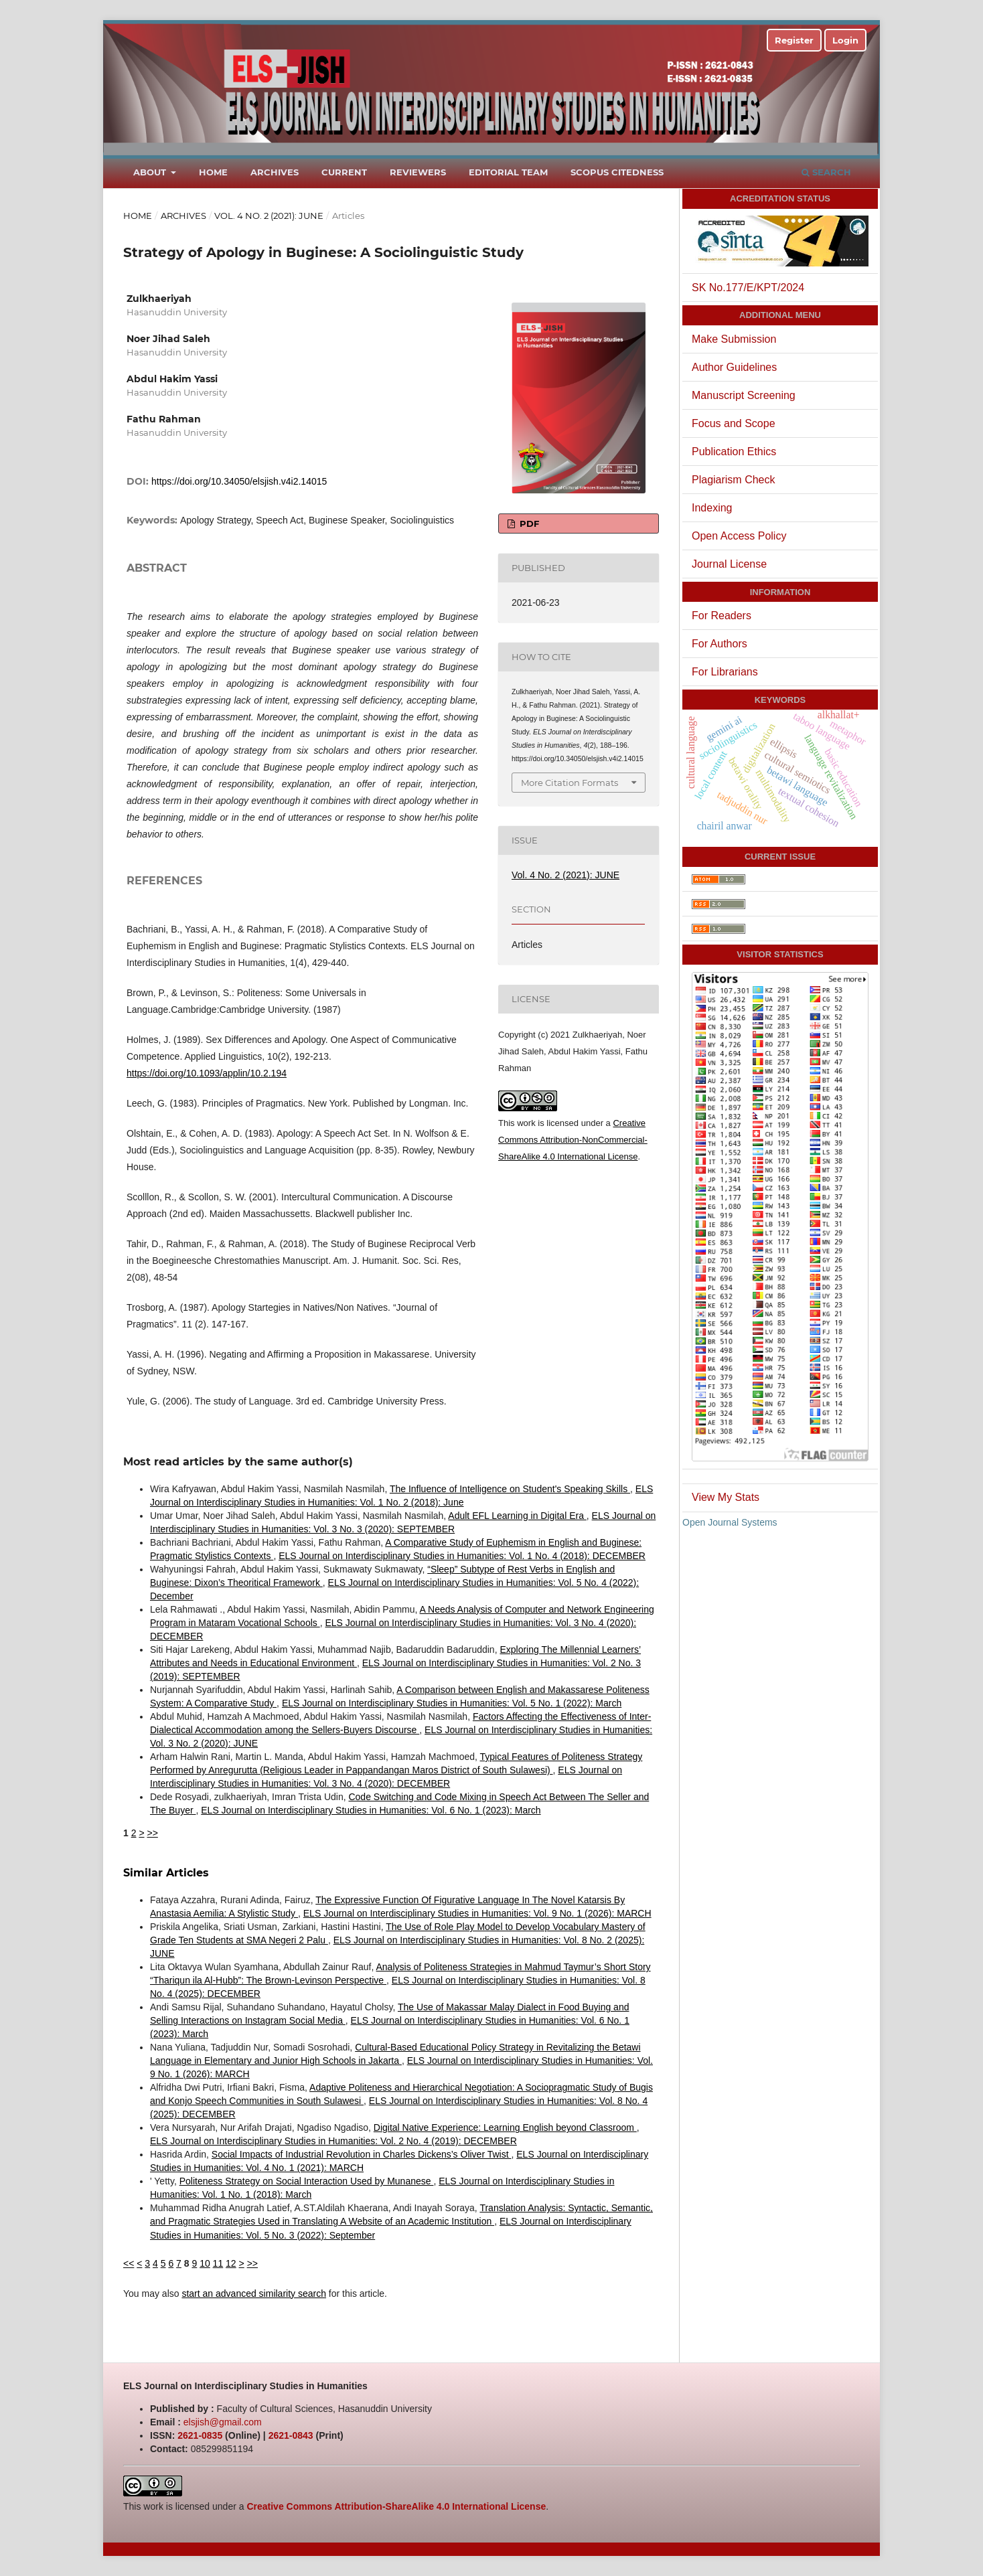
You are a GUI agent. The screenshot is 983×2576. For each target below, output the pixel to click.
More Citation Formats (569, 782)
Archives (274, 172)
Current (344, 172)
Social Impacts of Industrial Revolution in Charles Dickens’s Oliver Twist (362, 2154)
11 (218, 2263)
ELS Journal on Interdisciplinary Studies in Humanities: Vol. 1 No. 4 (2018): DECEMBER (462, 1555)
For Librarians (725, 671)
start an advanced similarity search (253, 2293)
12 (231, 2263)
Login (845, 40)
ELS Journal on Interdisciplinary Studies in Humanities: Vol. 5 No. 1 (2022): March (451, 1703)
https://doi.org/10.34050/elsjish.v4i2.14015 (239, 481)
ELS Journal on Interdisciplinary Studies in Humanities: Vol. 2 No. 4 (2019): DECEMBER (333, 2141)
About (151, 172)
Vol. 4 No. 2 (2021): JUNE (268, 215)
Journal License (729, 564)
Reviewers (418, 172)
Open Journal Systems (729, 1522)
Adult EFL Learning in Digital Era (517, 1515)
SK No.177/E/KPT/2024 (748, 287)
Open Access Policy (739, 536)
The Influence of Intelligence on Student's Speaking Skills (510, 1488)
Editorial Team (508, 172)
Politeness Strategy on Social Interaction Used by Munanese (306, 2181)
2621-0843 (291, 2435)
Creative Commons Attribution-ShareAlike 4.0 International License (396, 2506)
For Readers (721, 615)
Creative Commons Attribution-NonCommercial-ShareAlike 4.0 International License (573, 1139)
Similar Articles (166, 1872)
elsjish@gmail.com (222, 2422)
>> (152, 1833)
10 (205, 2263)
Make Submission (734, 339)
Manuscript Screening (744, 395)
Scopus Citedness (617, 172)
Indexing (712, 507)
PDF (528, 523)
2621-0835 (199, 2435)
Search (826, 172)
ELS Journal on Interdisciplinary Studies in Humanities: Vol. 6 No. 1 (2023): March (370, 1810)
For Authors (719, 643)
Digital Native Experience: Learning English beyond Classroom (505, 2127)
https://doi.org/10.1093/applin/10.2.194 (207, 1073)
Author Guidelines (734, 367)
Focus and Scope (733, 423)
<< (128, 2263)
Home (213, 172)
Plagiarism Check (733, 479)
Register (794, 40)
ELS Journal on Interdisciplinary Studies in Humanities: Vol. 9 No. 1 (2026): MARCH (477, 1913)
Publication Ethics (734, 451)
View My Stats (725, 1497)
